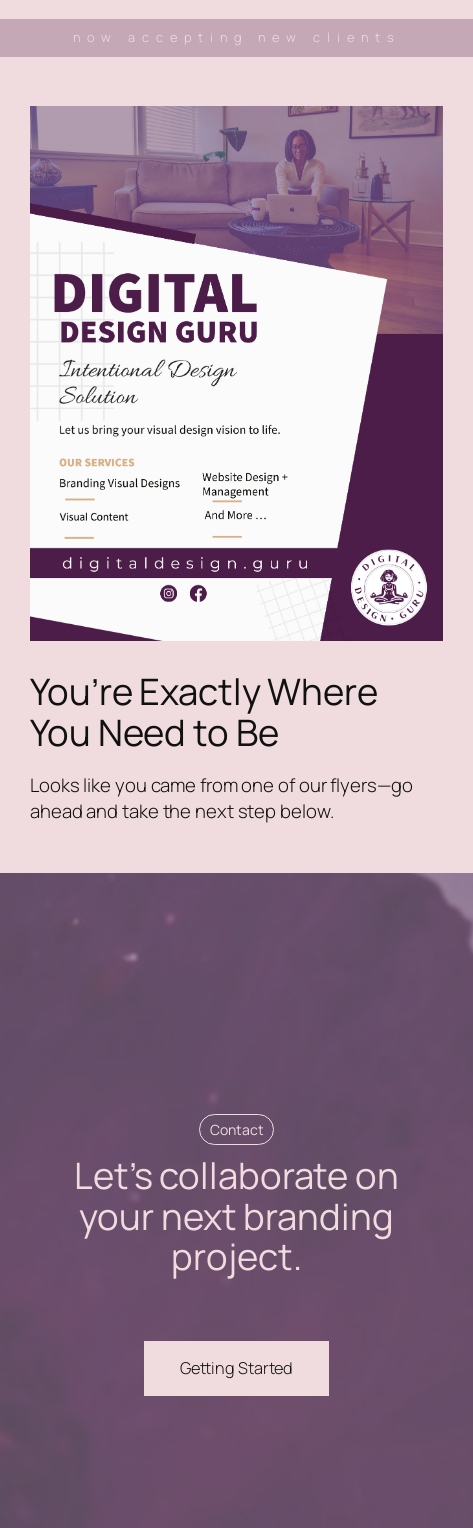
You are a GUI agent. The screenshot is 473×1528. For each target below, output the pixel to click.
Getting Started (237, 1368)
